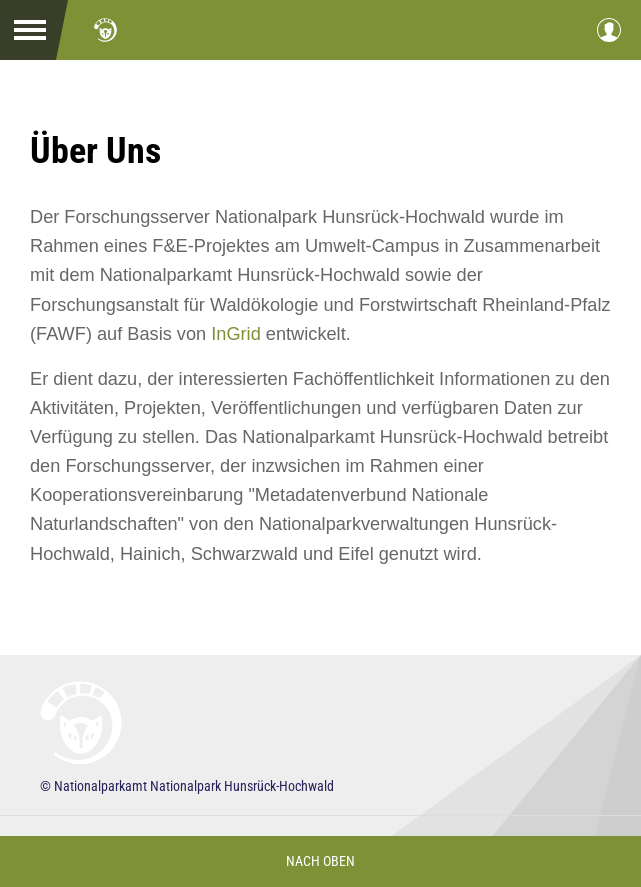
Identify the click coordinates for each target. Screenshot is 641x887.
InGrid (236, 334)
